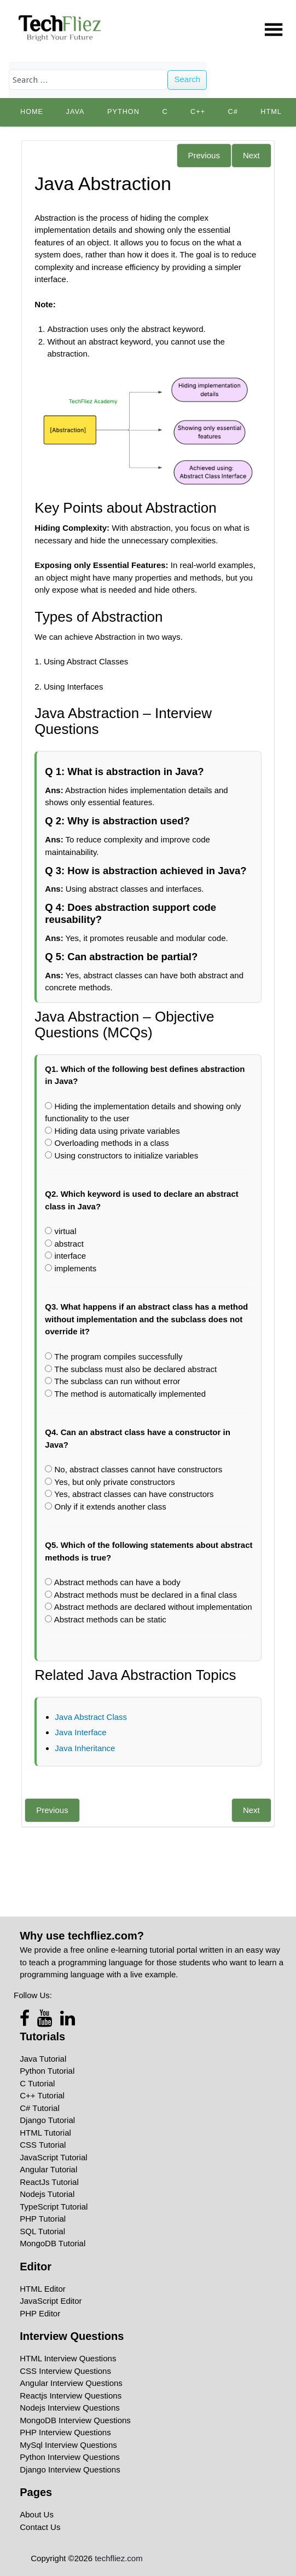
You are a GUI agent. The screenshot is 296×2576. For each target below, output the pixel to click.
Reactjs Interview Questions (70, 2395)
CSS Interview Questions (65, 2371)
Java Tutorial (43, 2058)
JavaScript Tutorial (53, 2157)
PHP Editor (40, 2313)
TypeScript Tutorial (54, 2206)
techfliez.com (119, 2558)
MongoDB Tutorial (52, 2243)
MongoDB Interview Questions (75, 2420)
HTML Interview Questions (68, 2358)
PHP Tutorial (43, 2218)
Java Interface (80, 1732)
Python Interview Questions (70, 2457)
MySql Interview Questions (68, 2444)
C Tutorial (37, 2083)
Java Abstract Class (91, 1717)
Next (251, 155)
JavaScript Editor (51, 2300)
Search (187, 79)
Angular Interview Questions (71, 2383)
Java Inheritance (85, 1748)
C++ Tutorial (42, 2095)
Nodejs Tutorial (47, 2194)
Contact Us (40, 2527)
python (123, 112)
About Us (37, 2514)
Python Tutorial (47, 2070)
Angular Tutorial (48, 2169)
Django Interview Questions (70, 2469)
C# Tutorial (40, 2108)
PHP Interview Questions (65, 2432)
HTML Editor (43, 2288)
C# (233, 112)
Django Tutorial (47, 2120)
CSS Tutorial (43, 2144)
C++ (197, 112)
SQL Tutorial (42, 2231)
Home (31, 112)
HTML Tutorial (45, 2132)
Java (75, 112)
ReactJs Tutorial (49, 2182)
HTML (271, 112)
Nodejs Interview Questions (70, 2407)
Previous (204, 155)
